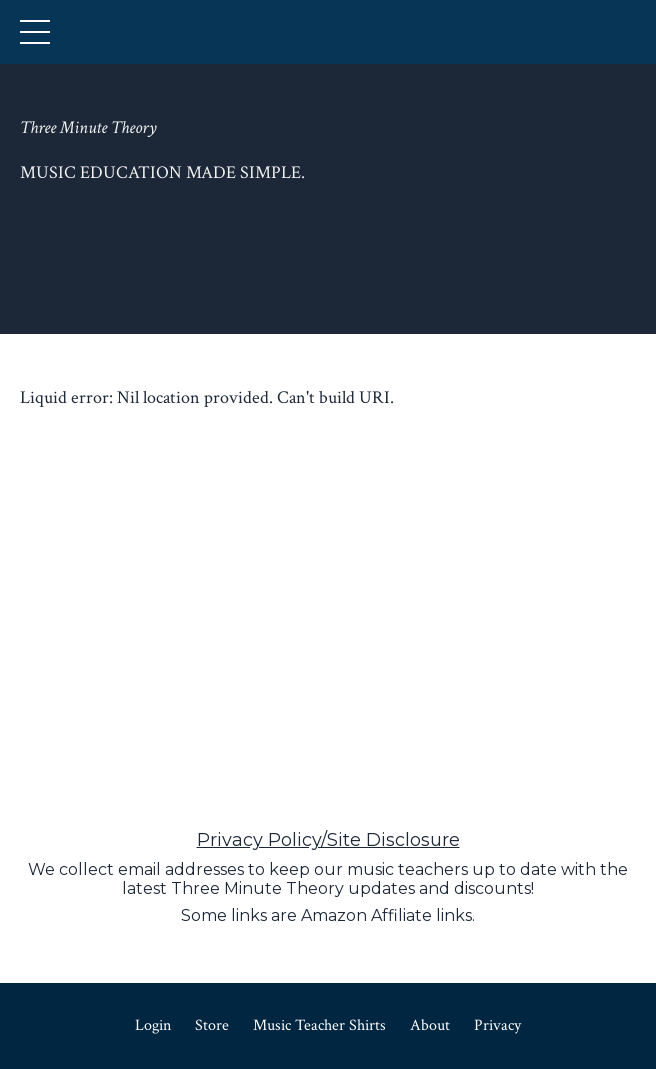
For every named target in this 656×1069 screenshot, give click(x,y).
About (430, 1025)
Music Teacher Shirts (319, 1025)
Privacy (497, 1025)
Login (153, 1025)
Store (212, 1025)
